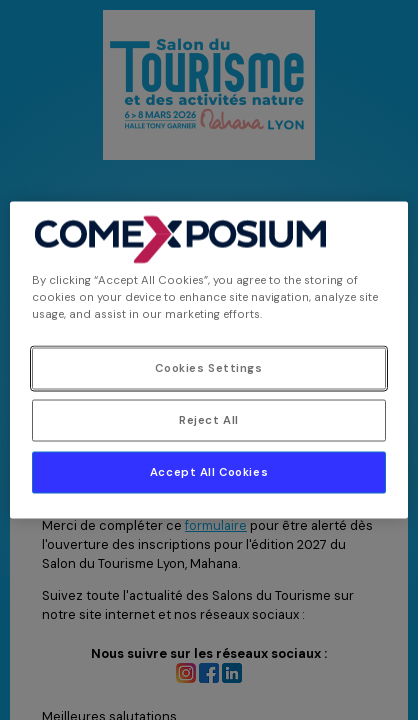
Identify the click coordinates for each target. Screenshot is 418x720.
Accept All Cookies (209, 472)
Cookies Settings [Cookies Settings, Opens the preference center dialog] (208, 368)
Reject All (209, 420)
